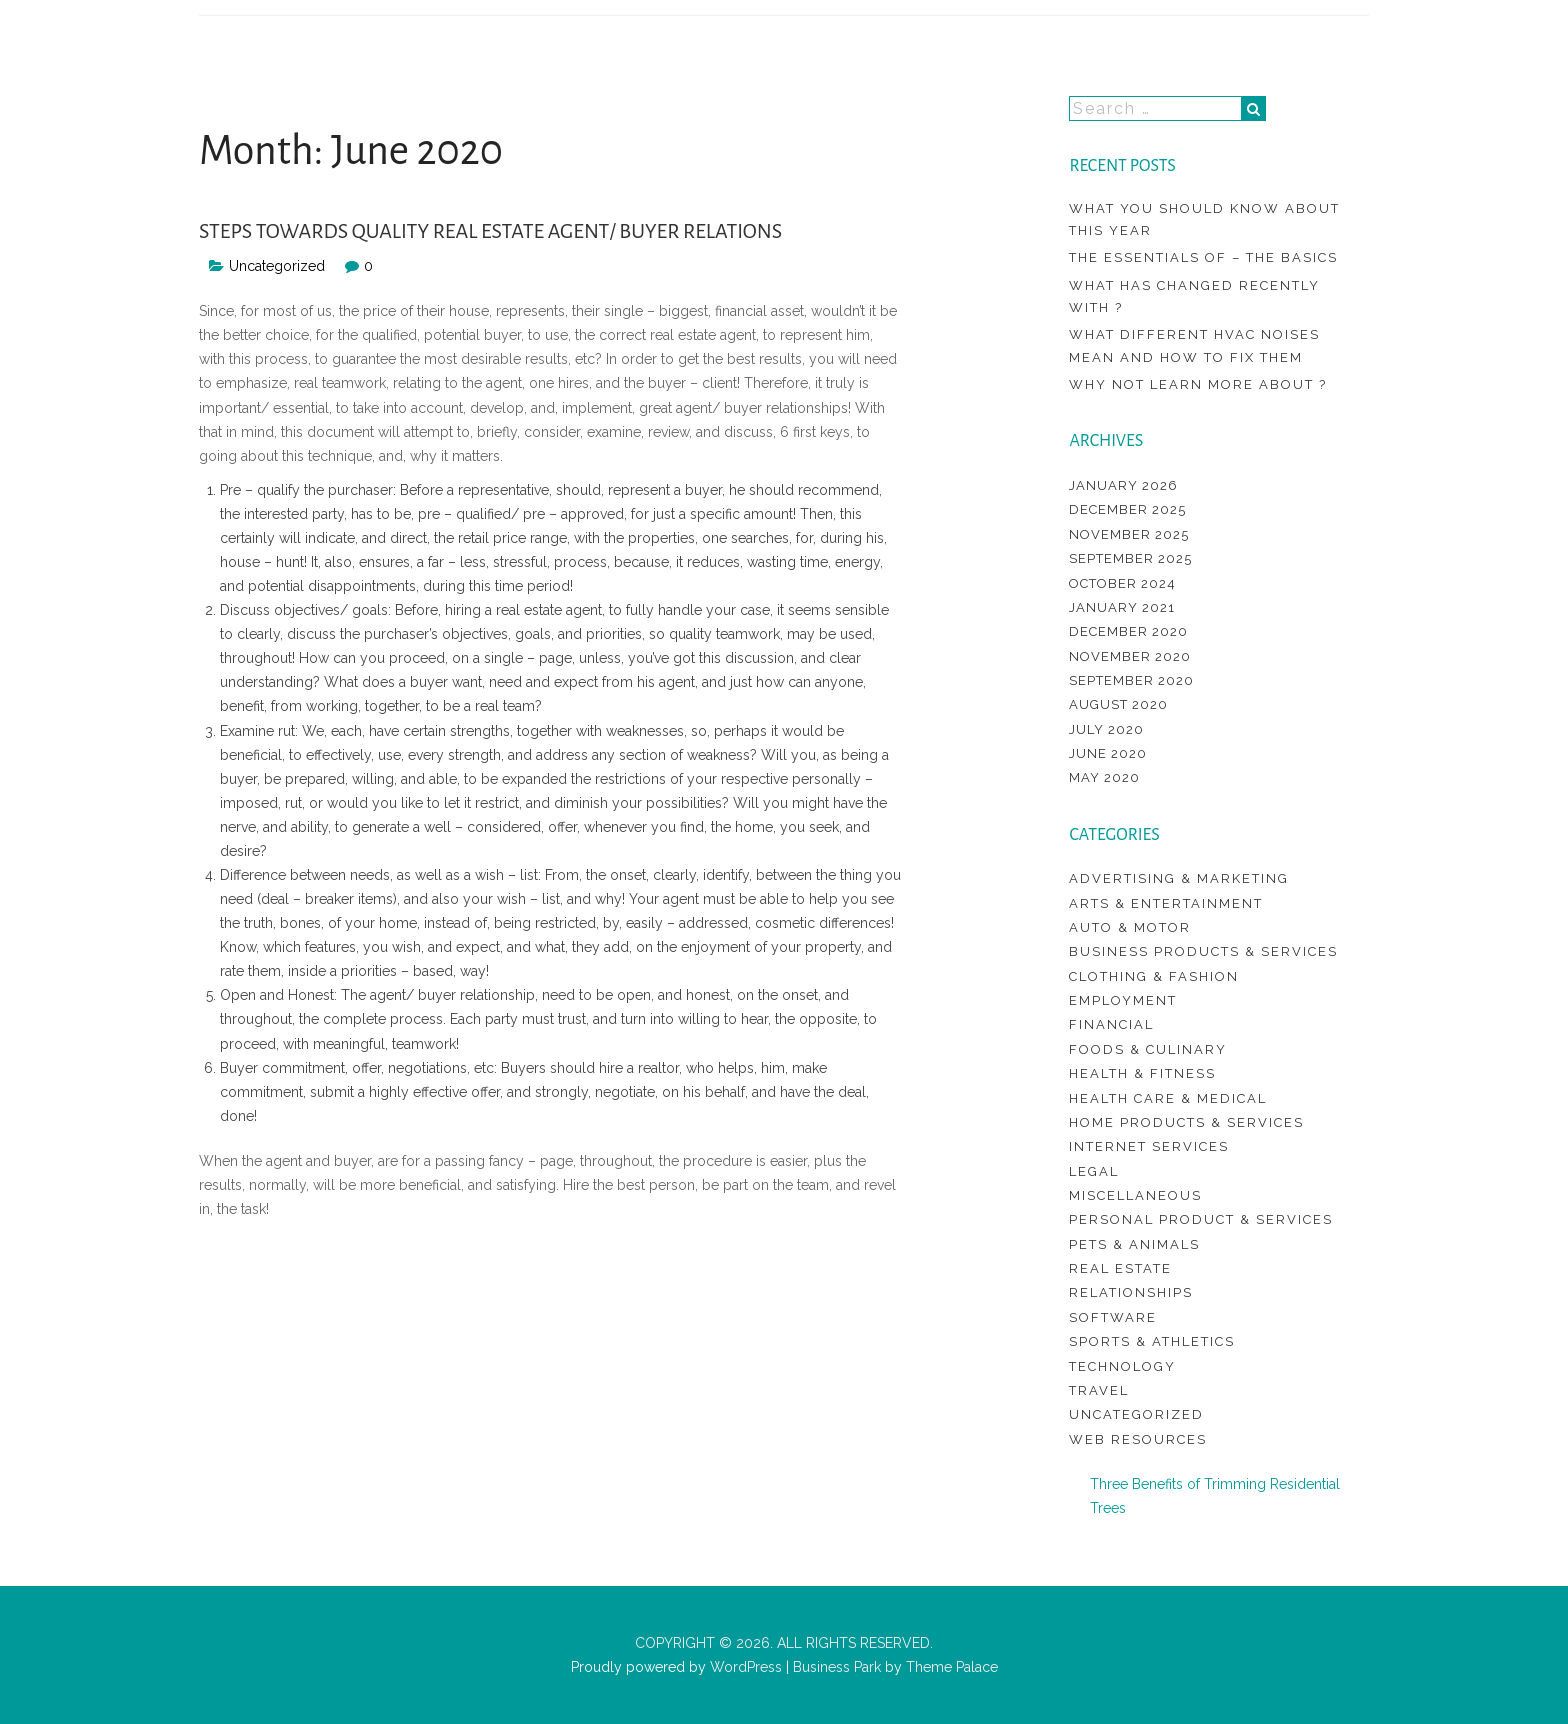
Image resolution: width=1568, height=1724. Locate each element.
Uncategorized (277, 266)
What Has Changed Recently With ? (1194, 296)
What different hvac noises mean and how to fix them (1194, 345)
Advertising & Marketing (1179, 878)
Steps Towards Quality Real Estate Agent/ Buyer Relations (490, 231)
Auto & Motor (1130, 927)
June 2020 (1108, 753)
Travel (1099, 1390)
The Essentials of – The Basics (1203, 257)
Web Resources (1138, 1439)
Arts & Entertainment (1166, 903)
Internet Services (1149, 1146)
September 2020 (1131, 680)
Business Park (837, 1667)
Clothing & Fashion (1154, 976)
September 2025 (1130, 558)
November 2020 (1130, 656)
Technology (1122, 1366)
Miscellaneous (1135, 1195)
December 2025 (1127, 509)
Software (1113, 1317)
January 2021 (1122, 607)
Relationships (1131, 1292)
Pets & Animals (1134, 1244)
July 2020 (1106, 729)
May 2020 (1104, 777)
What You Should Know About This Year (1204, 219)
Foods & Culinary (1148, 1049)
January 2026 (1123, 485)
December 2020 (1128, 631)
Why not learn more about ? (1198, 384)
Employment (1123, 1000)
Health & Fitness (1142, 1073)
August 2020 (1118, 704)
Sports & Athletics (1152, 1341)
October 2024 (1122, 583)
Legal (1094, 1171)
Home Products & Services (1186, 1122)
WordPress (744, 1667)
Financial (1111, 1024)
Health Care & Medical (1168, 1098)
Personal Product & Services (1201, 1219)
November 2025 (1129, 534)
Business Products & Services (1203, 951)
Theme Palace (952, 1667)
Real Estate (1120, 1268)
